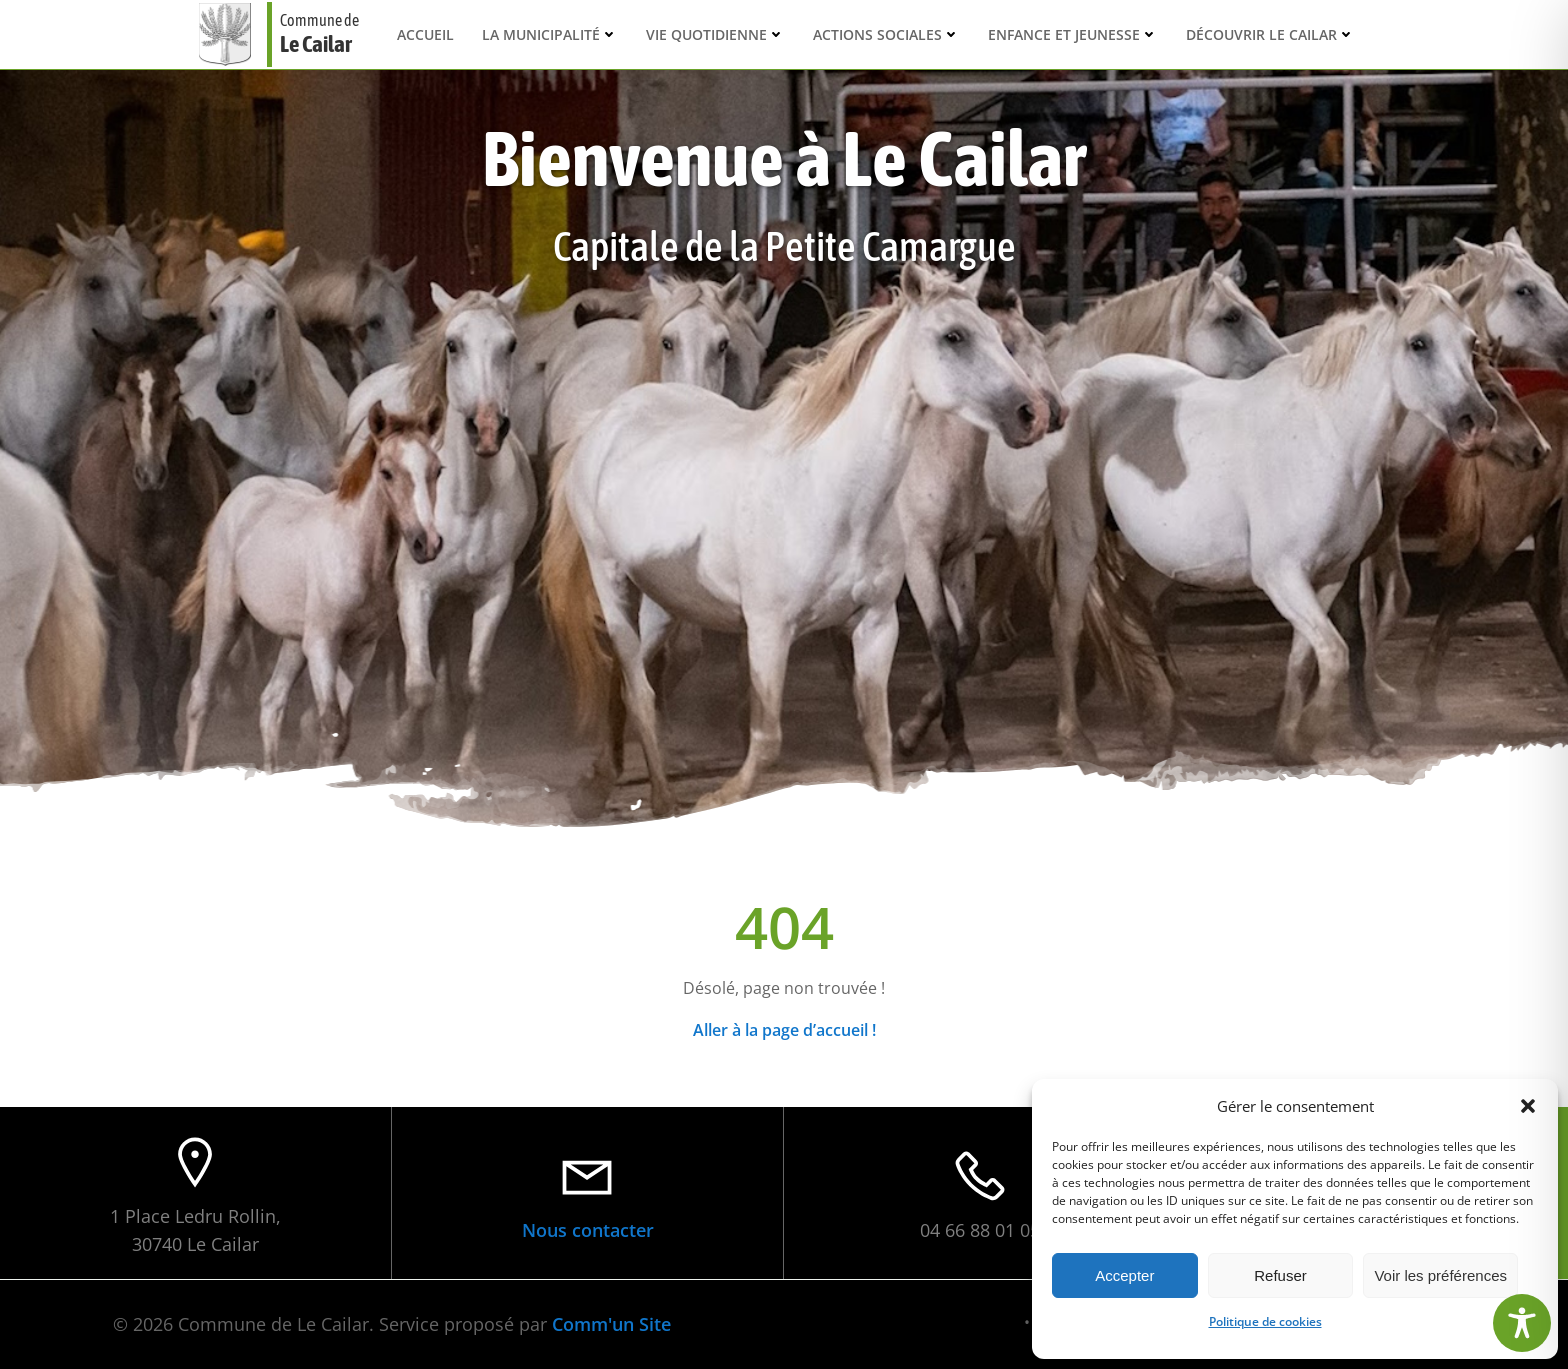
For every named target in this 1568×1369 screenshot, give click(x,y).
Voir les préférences (1440, 1275)
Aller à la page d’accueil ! (784, 1030)
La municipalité (550, 34)
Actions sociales (886, 34)
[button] (1528, 1106)
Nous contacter (588, 1230)
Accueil (425, 34)
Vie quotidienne (715, 34)
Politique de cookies (1265, 1321)
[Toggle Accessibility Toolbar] (1522, 1323)
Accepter (1124, 1275)
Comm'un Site (611, 1324)
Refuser (1280, 1275)
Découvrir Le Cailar (1270, 34)
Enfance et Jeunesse (1073, 34)
